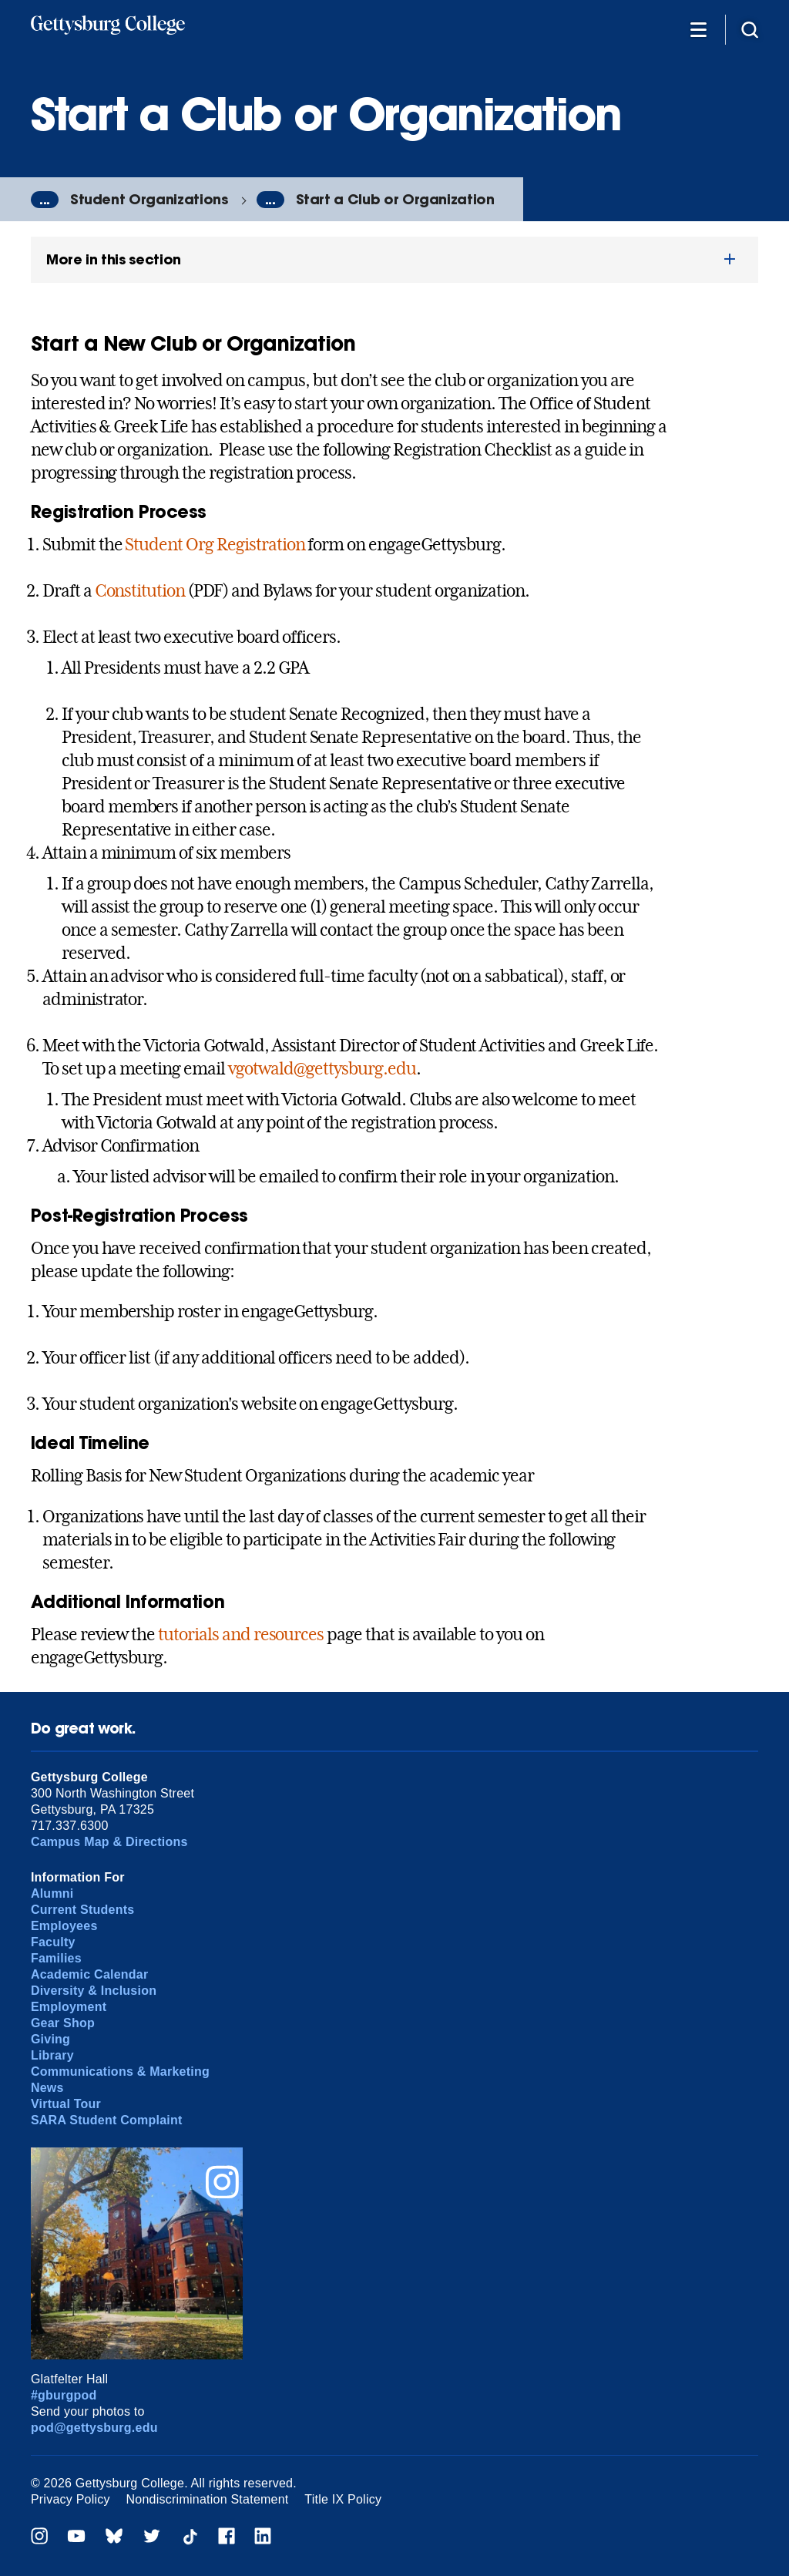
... (44, 199)
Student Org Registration (214, 544)
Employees (64, 1925)
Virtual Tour (66, 2103)
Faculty (53, 1942)
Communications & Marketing (120, 2071)
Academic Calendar (90, 1974)
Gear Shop (63, 2023)
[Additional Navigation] (698, 28)
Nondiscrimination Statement (207, 2499)
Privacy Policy (70, 2499)
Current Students (83, 1909)
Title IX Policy (342, 2499)
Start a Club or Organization (395, 199)
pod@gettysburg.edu (94, 2427)
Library (52, 2055)
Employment (68, 2006)
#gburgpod (64, 2395)
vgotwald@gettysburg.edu (322, 1068)
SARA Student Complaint (107, 2120)
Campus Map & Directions (109, 1841)
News (47, 2087)
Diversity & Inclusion (93, 1990)
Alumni (52, 1893)
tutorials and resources (241, 1634)
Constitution (140, 590)
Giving (50, 2039)
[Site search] (749, 28)
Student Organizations (149, 199)
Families (56, 1958)
